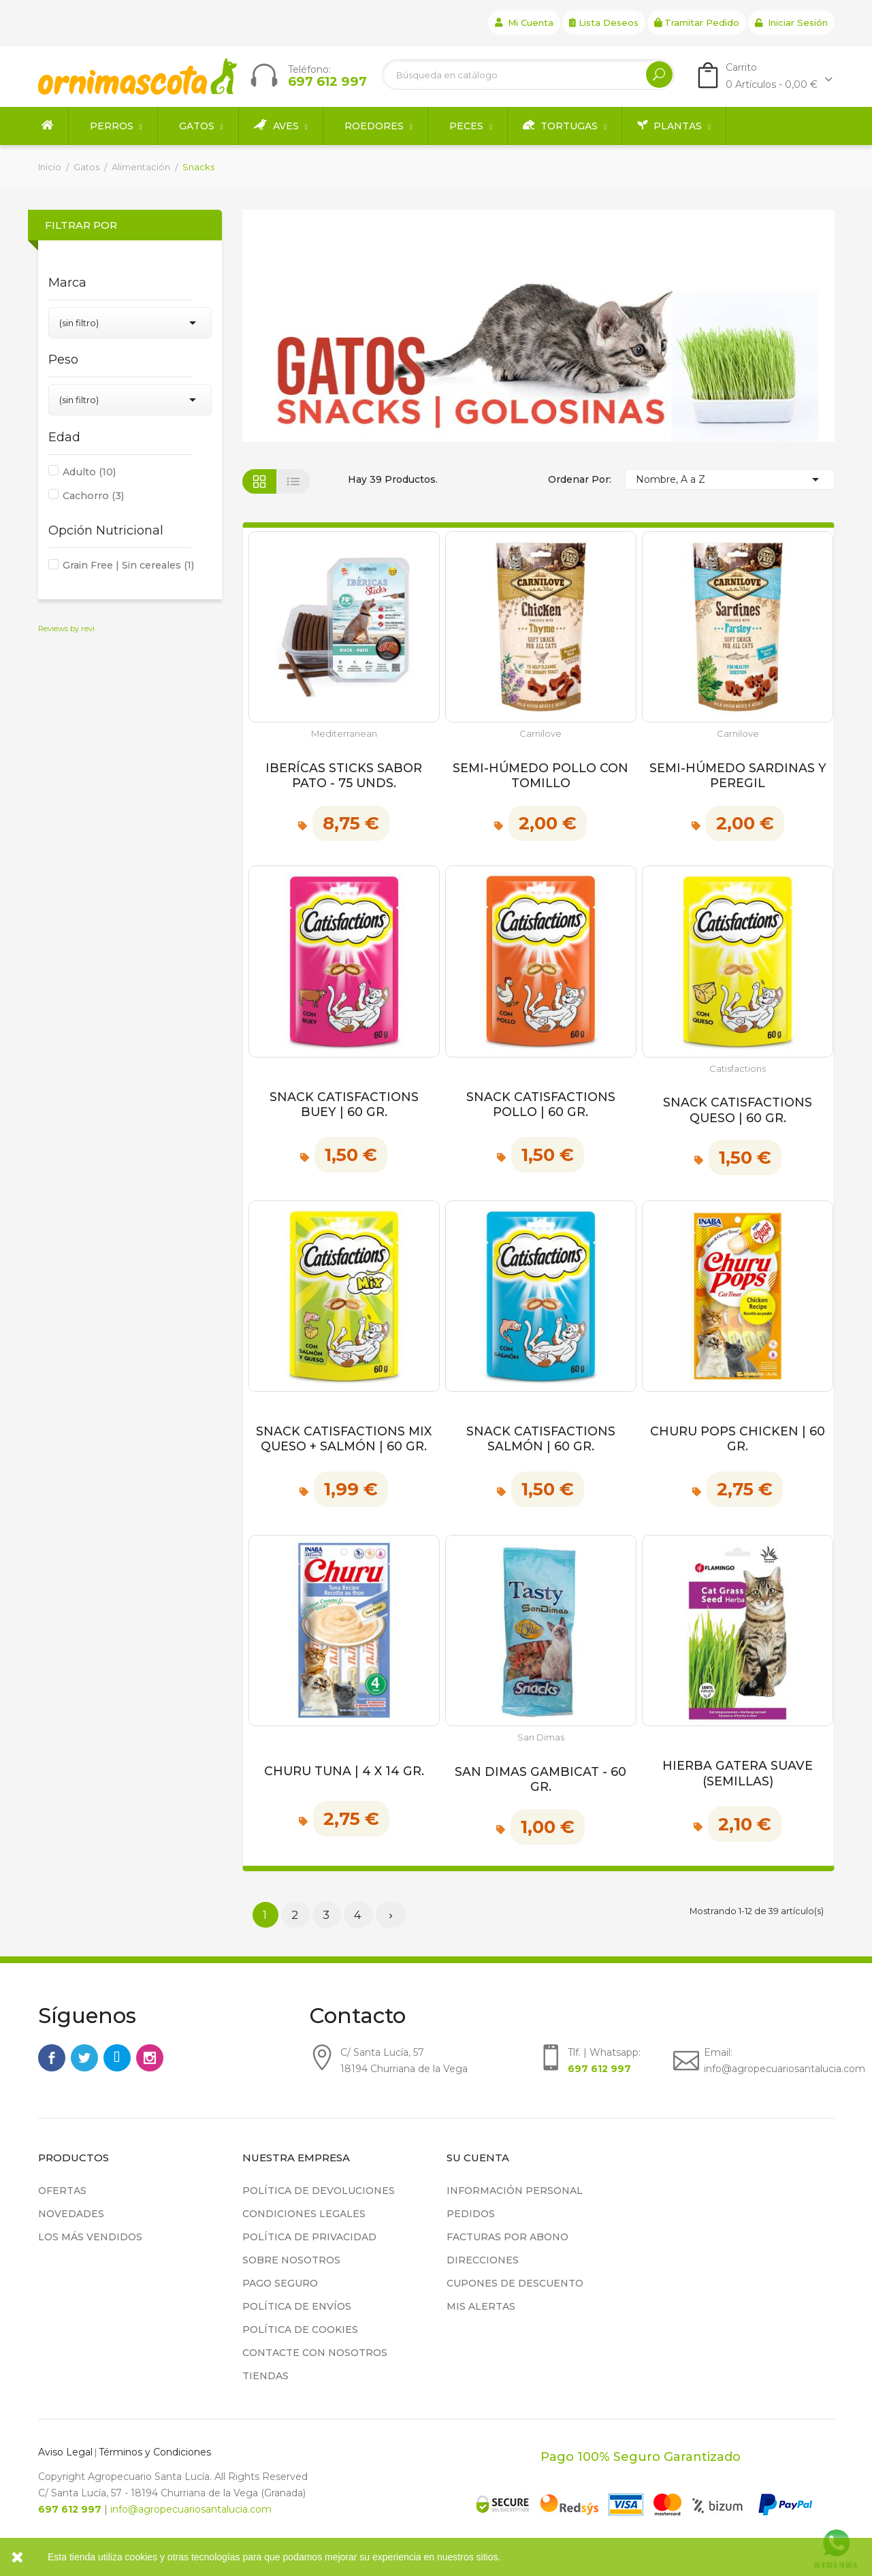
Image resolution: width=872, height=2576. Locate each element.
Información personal (515, 2190)
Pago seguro (280, 2283)
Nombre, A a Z (730, 479)
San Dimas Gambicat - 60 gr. (540, 1779)
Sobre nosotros (291, 2260)
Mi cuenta (524, 22)
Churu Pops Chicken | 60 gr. (737, 1438)
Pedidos (471, 2214)
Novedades (71, 2214)
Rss (117, 2057)
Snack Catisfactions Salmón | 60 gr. (540, 1438)
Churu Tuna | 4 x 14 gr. (344, 1771)
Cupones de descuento (515, 2283)
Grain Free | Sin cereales (128, 565)
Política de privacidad (309, 2237)
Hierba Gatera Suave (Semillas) (737, 1772)
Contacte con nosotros (314, 2353)
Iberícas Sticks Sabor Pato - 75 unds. (343, 775)
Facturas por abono (507, 2237)
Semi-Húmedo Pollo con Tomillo (540, 775)
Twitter (84, 2057)
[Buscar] (528, 74)
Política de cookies (300, 2329)
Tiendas (265, 2376)
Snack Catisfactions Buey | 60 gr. (344, 1104)
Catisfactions (737, 1068)
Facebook (51, 2057)
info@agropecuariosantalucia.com (191, 2509)
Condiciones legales (304, 2214)
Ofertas (62, 2190)
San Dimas (540, 1737)
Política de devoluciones (318, 2190)
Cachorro (93, 496)
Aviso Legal (65, 2452)
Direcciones (483, 2260)
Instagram (149, 2057)
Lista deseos (604, 22)
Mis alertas (481, 2306)
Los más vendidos (90, 2237)
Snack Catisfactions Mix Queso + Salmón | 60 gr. (344, 1438)
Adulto (89, 472)
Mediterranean (344, 733)
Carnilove (540, 733)
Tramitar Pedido (696, 22)
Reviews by (66, 628)
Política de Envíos (296, 2306)
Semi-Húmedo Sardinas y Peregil (737, 775)
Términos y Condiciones (155, 2452)
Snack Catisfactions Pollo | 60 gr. (540, 1104)
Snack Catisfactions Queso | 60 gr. (737, 1109)
